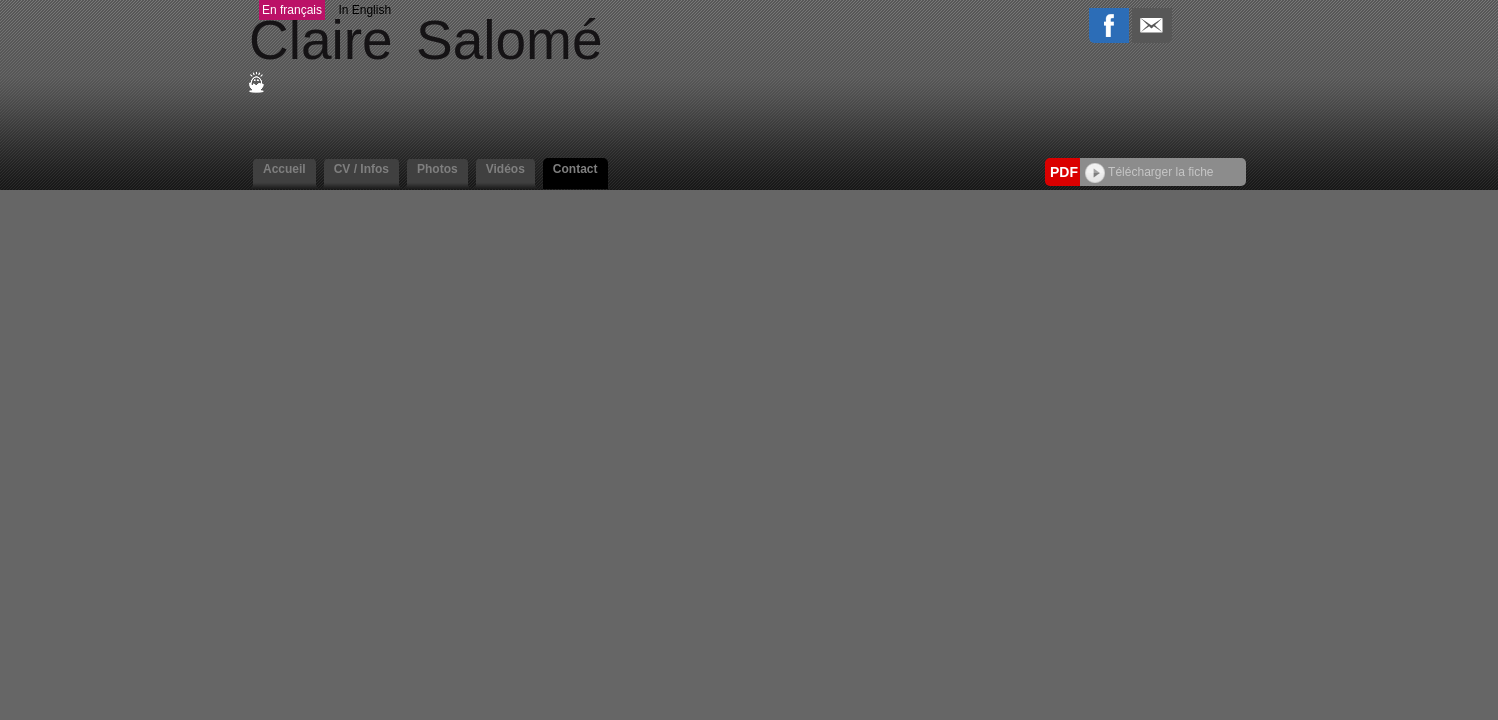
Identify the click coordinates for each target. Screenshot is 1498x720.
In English (364, 10)
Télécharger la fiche (1149, 172)
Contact (575, 169)
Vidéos (505, 169)
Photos (437, 169)
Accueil (284, 169)
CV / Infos (361, 169)
